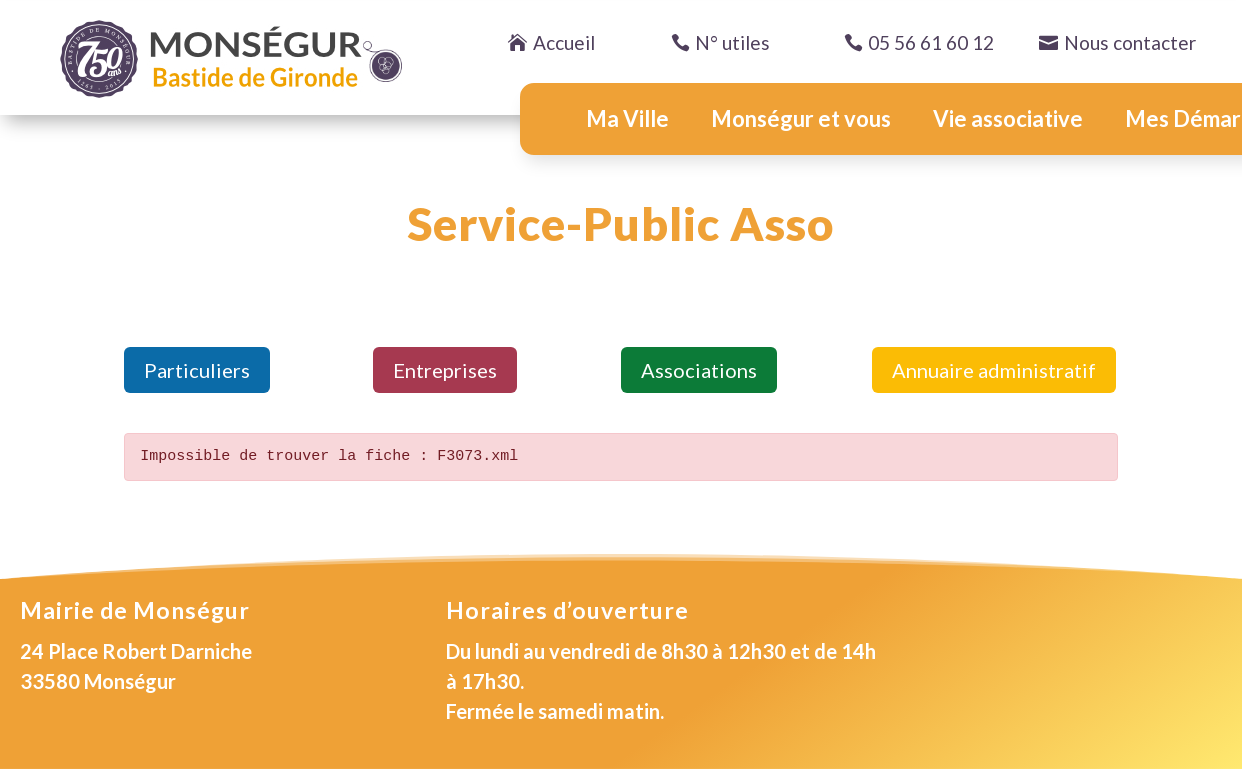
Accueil (564, 42)
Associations (699, 370)
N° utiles (732, 42)
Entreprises (445, 370)
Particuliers (197, 370)
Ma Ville (627, 118)
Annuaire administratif (994, 370)
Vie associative (1008, 118)
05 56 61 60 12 (931, 42)
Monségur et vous (801, 118)
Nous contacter (1130, 42)
